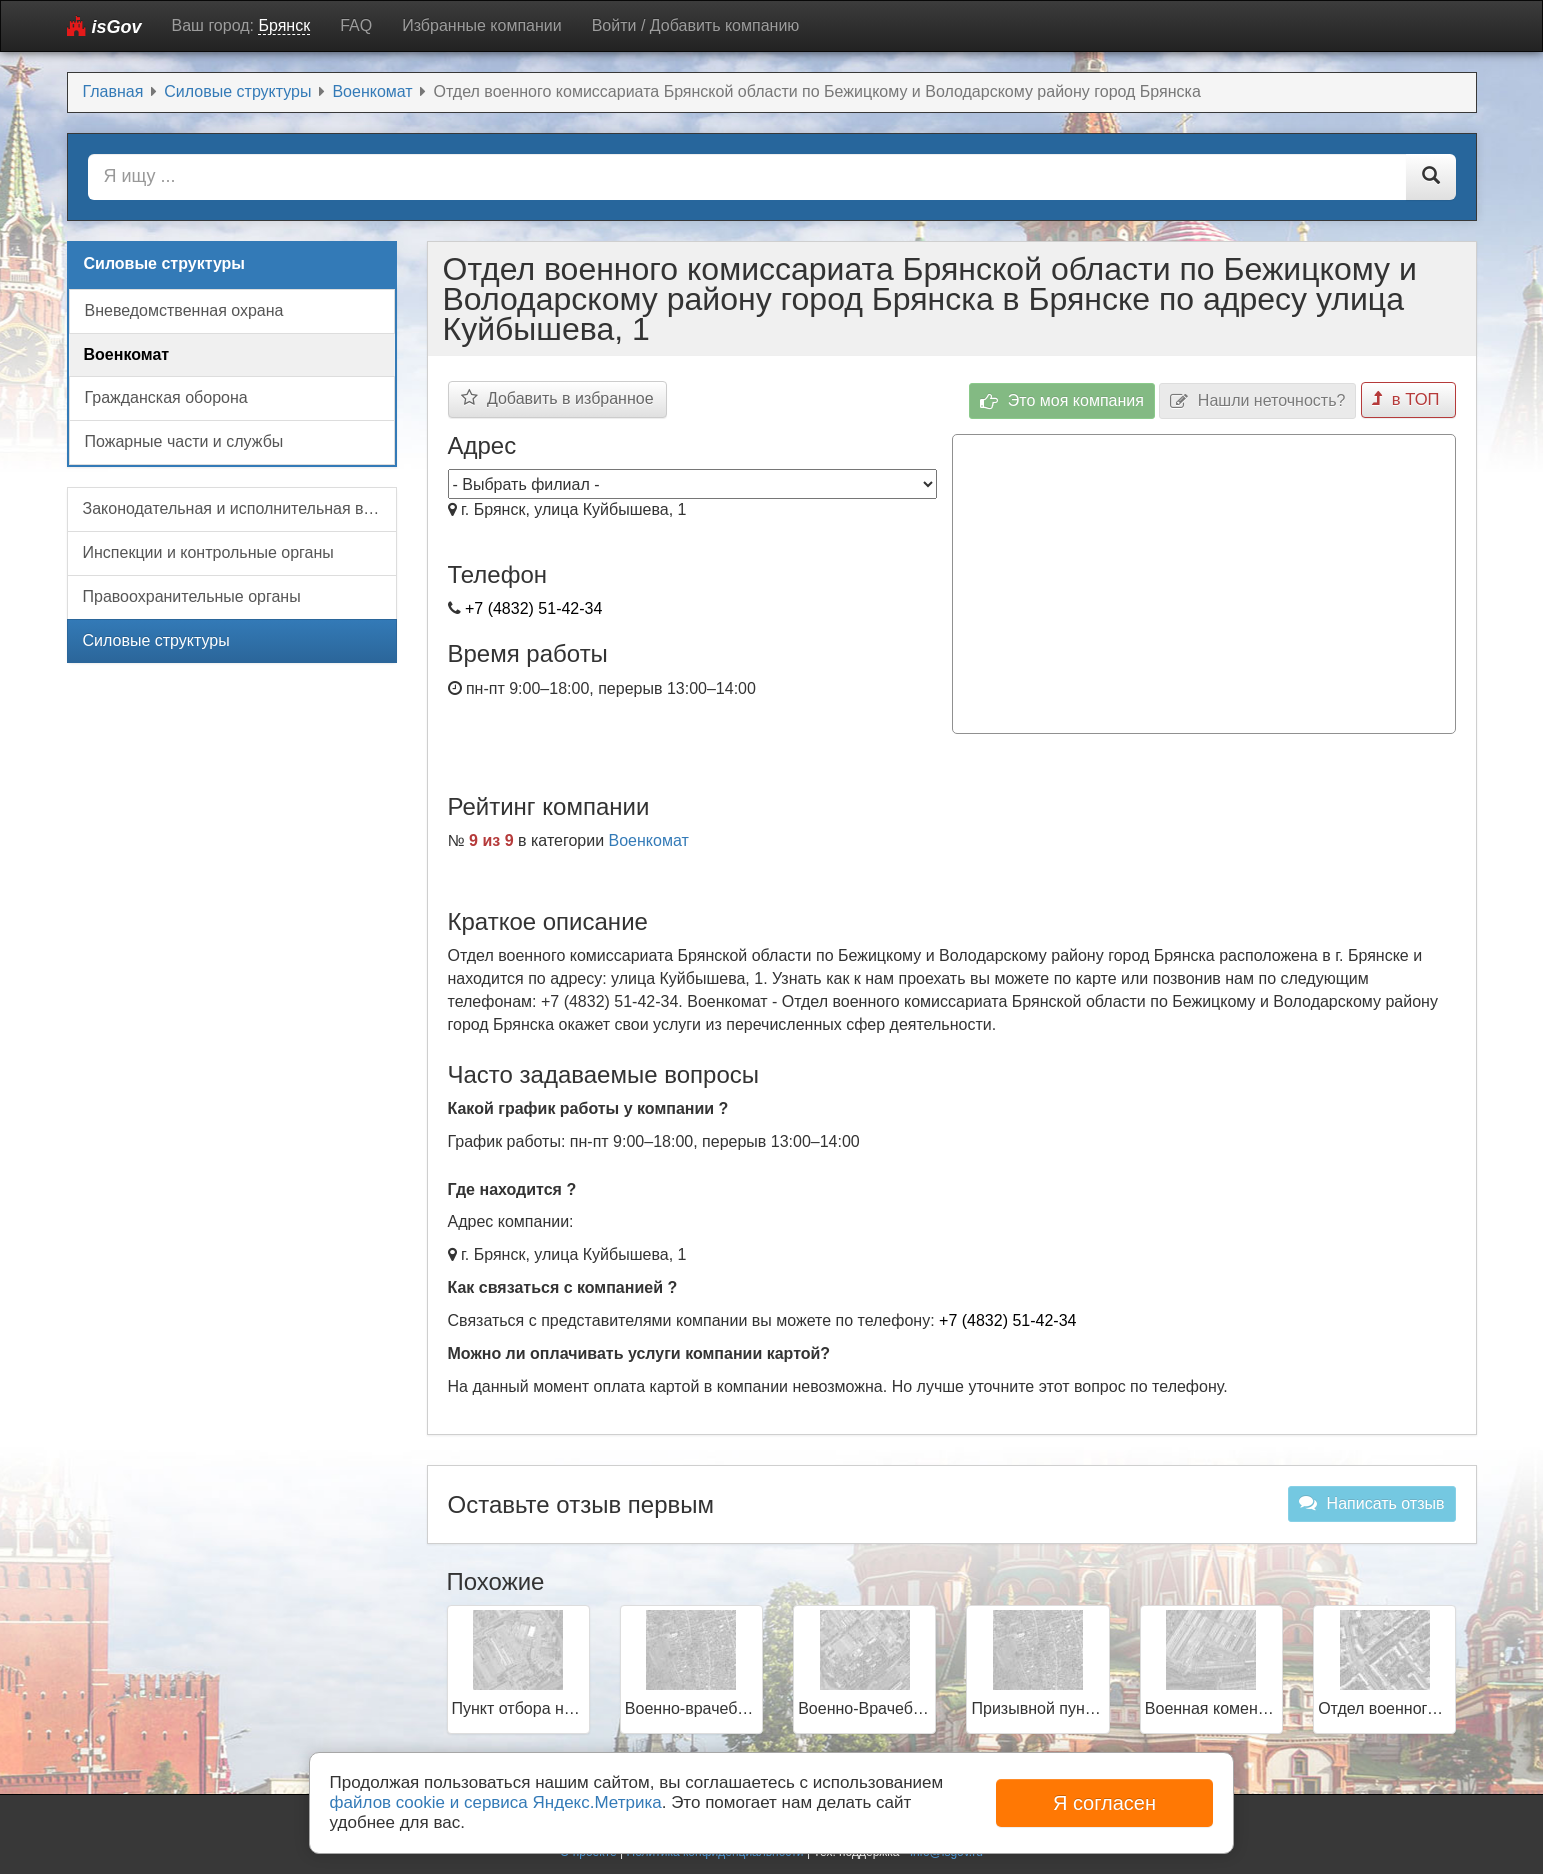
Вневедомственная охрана (184, 310)
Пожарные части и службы (184, 441)
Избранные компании (481, 25)
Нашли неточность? (1259, 399)
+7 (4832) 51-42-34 (533, 608)
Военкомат (649, 838)
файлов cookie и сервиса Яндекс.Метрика (496, 1802)
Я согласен (1104, 1803)
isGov (104, 26)
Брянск (284, 25)
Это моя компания (1064, 399)
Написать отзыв (1371, 1501)
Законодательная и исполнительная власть (240, 508)
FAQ (356, 25)
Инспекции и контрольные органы (208, 552)
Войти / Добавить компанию (696, 25)
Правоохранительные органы (192, 596)
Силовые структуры (156, 640)
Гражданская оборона (166, 397)
